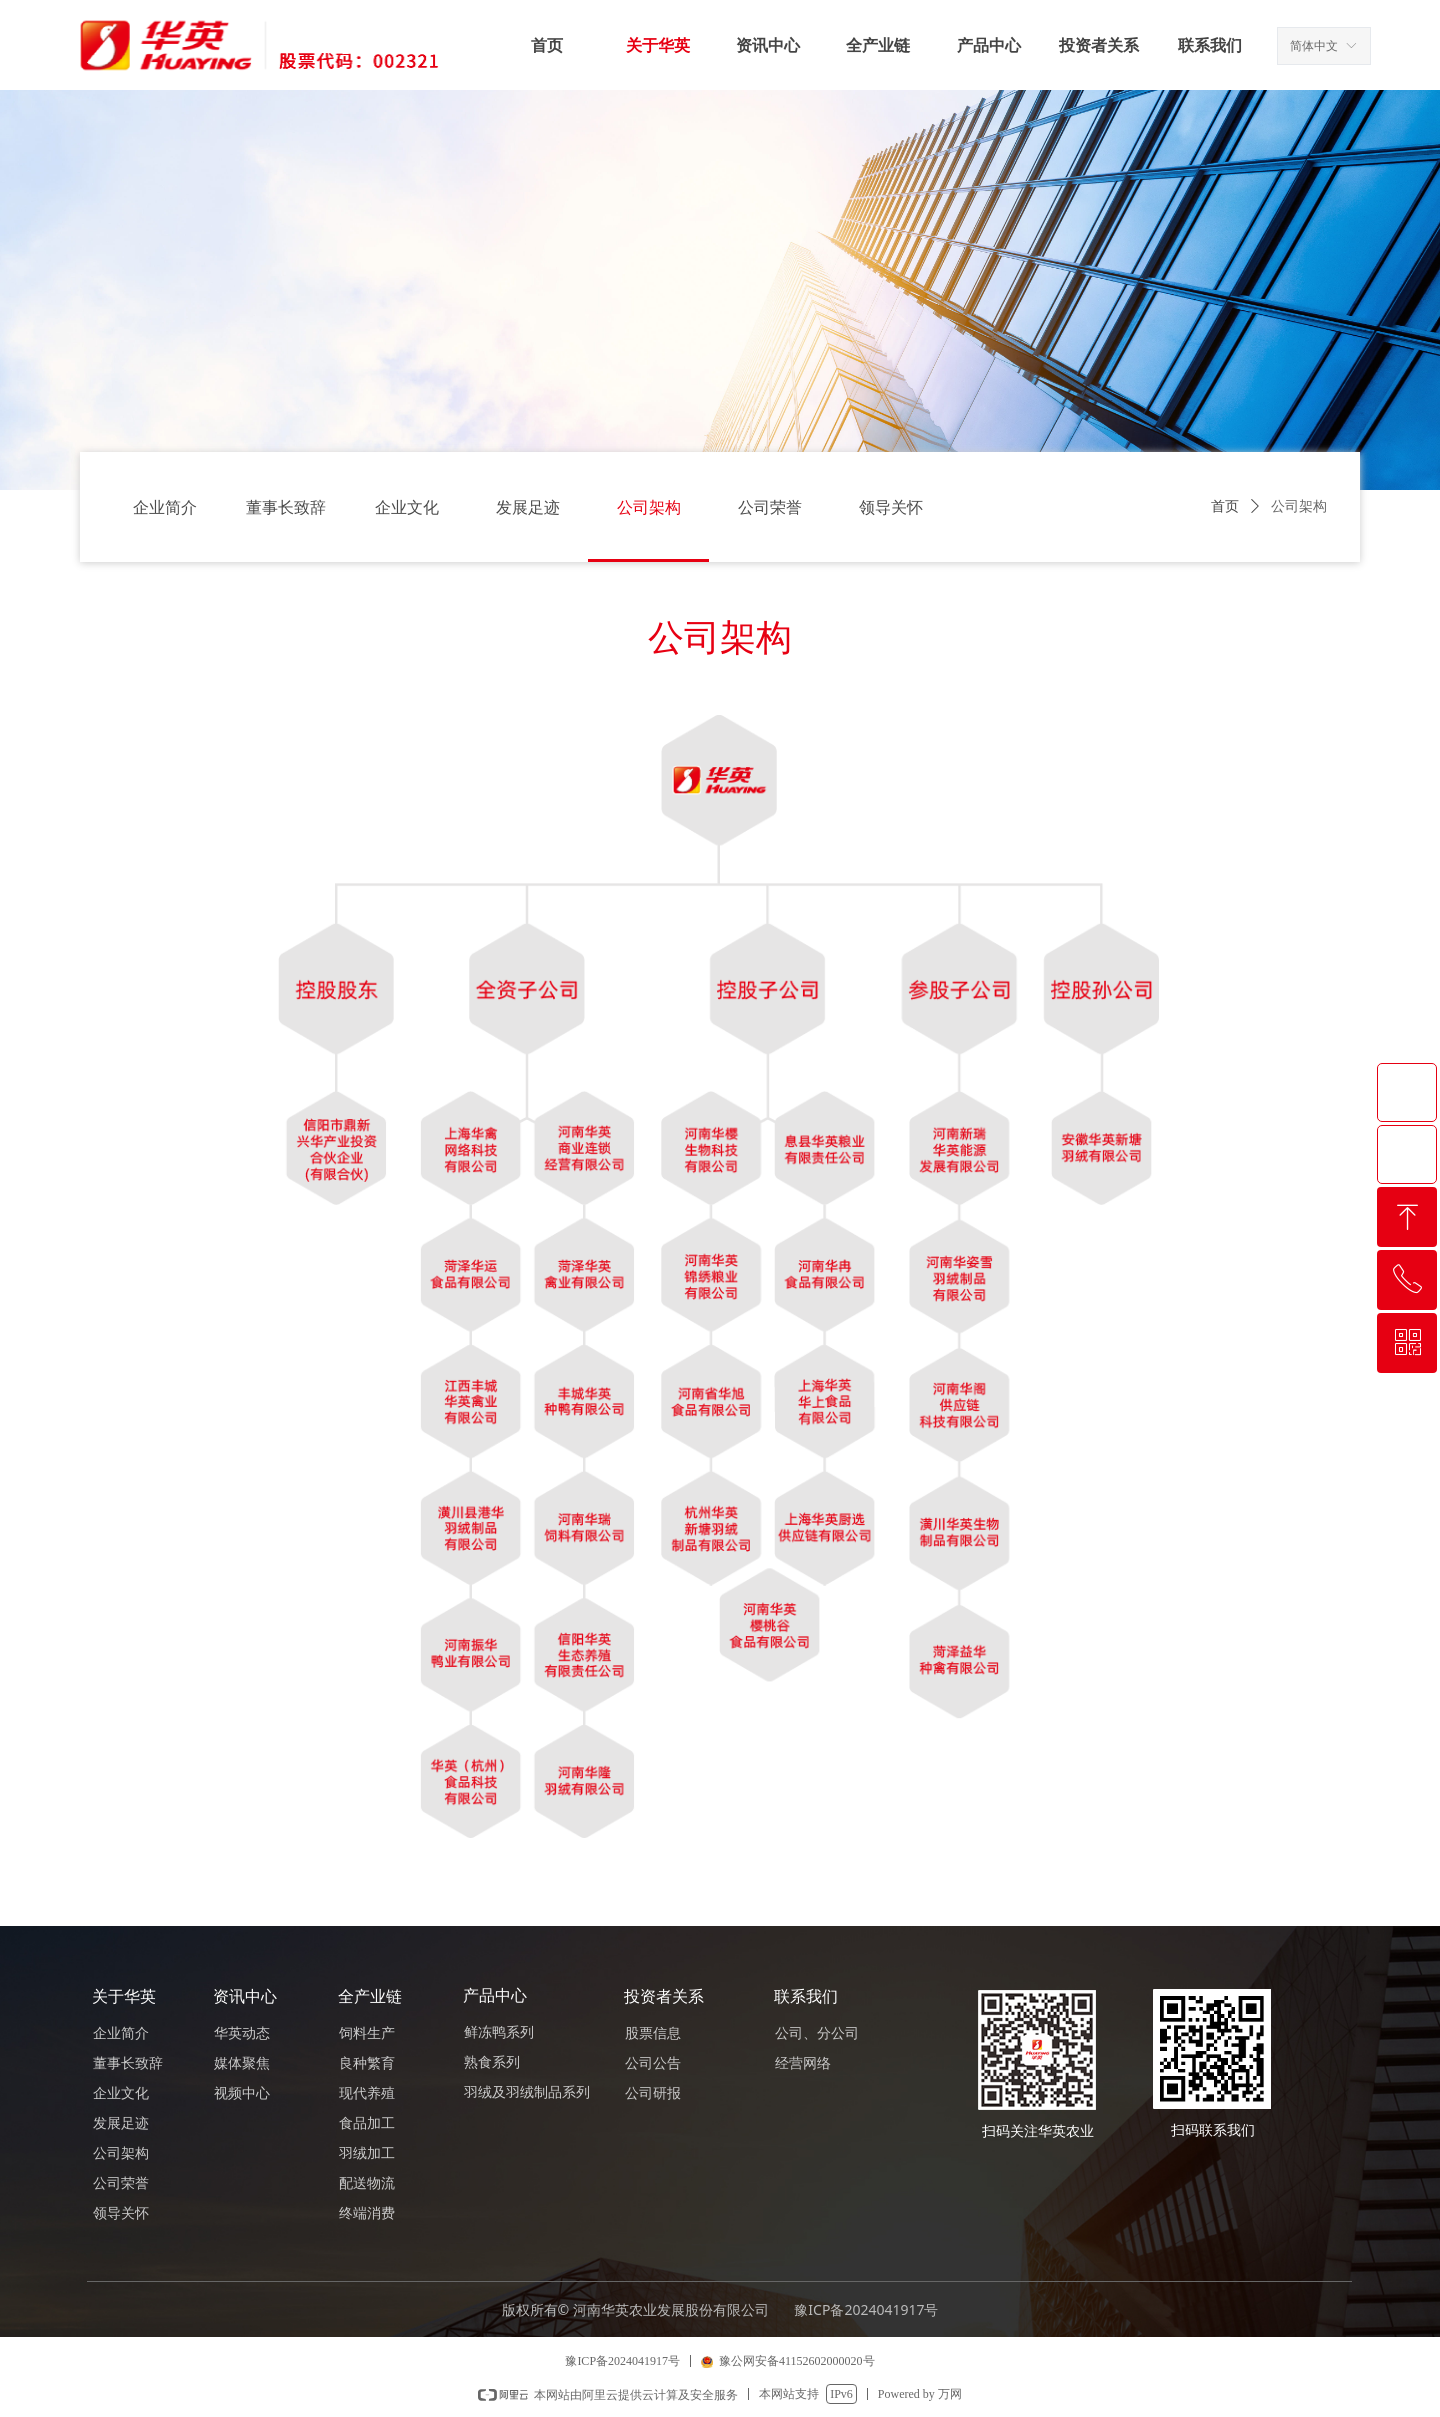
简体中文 (1314, 46)
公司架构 (1299, 506)
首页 (1225, 506)
